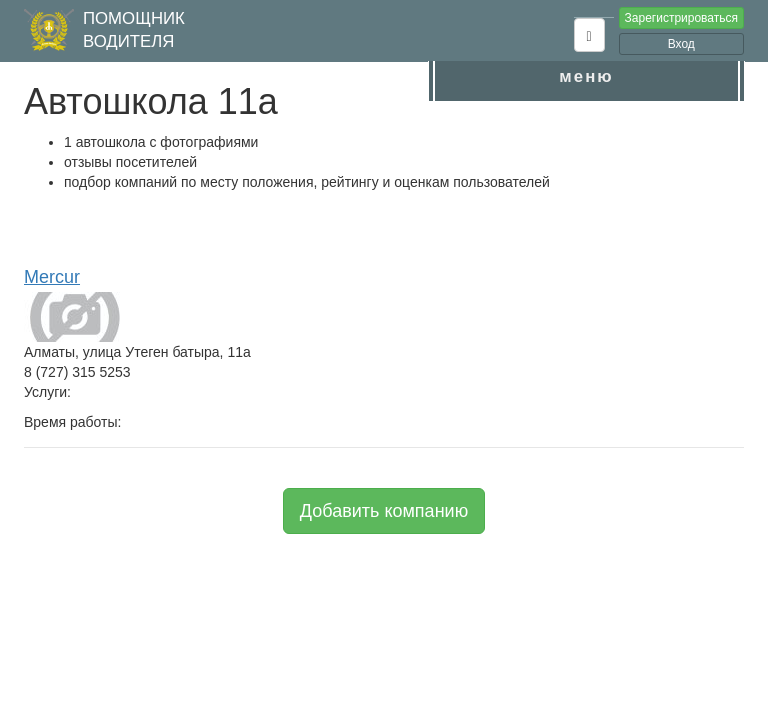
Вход (681, 44)
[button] (589, 35)
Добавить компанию (384, 511)
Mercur (52, 277)
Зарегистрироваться (681, 18)
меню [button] (586, 76)
